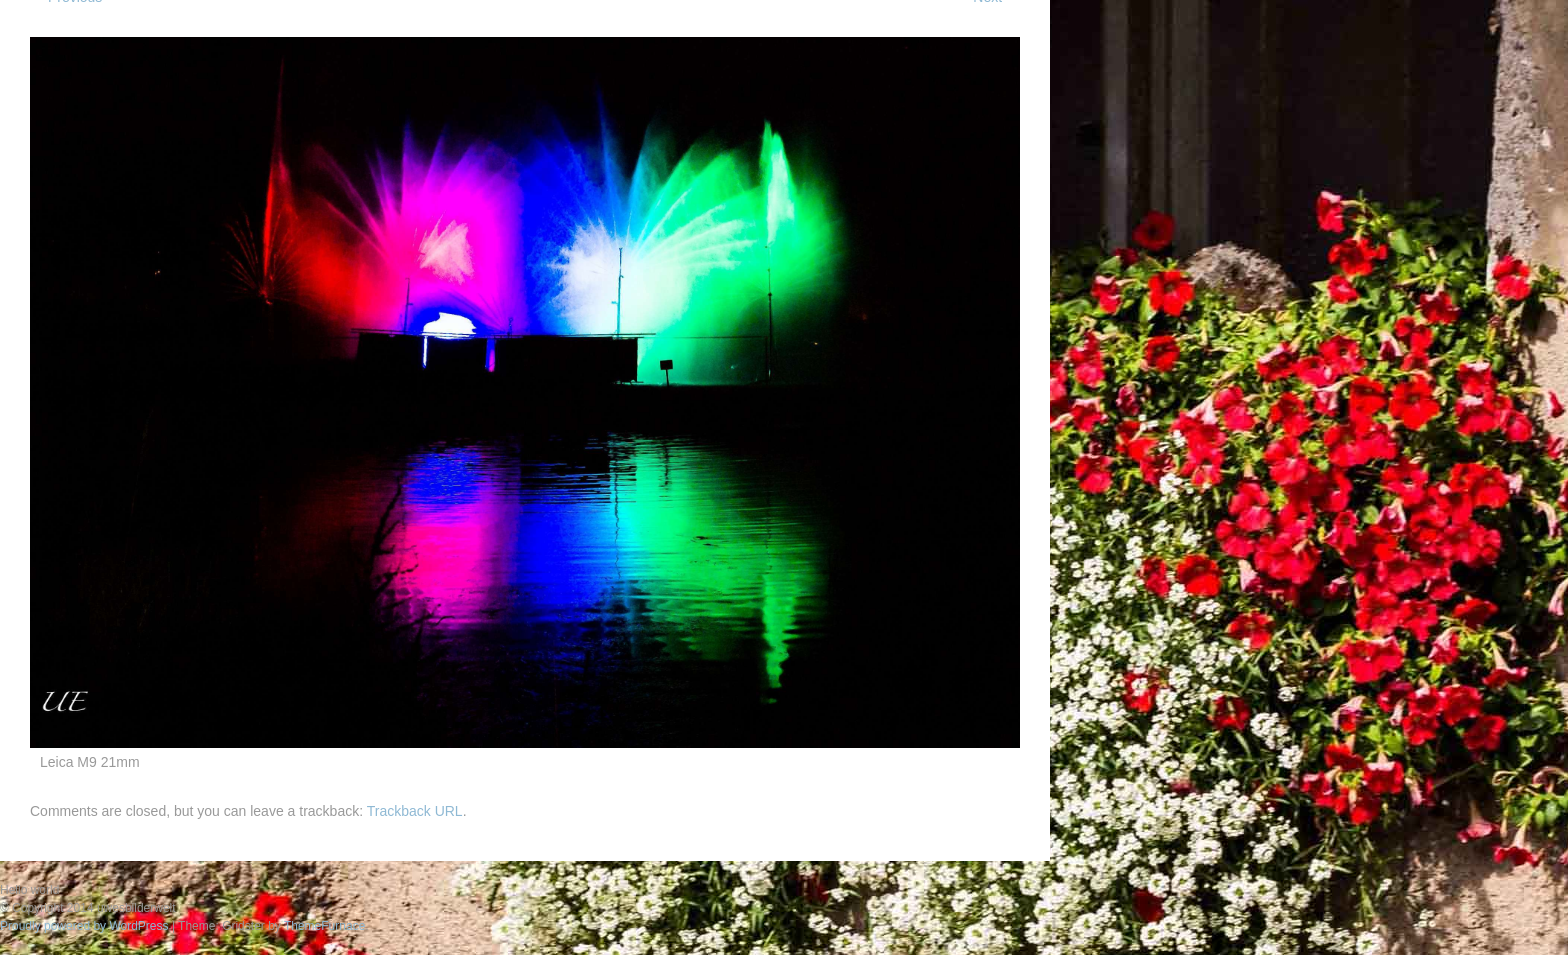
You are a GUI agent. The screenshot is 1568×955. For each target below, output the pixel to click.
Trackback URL (415, 811)
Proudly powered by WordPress (84, 926)
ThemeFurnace (324, 926)
